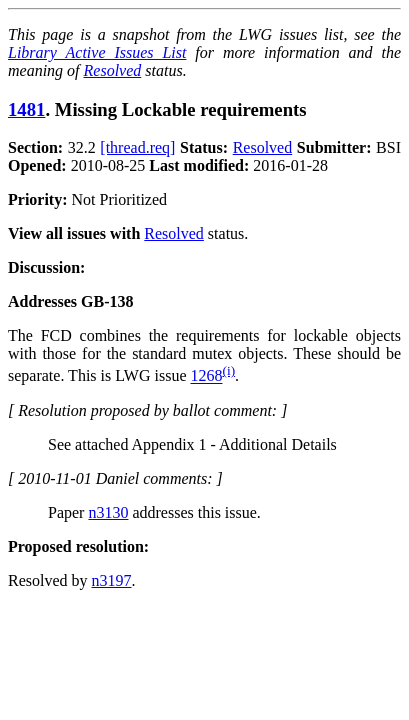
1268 (206, 376)
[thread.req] (137, 147)
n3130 (108, 512)
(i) (228, 370)
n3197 (112, 580)
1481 (26, 109)
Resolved (113, 70)
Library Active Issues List (97, 52)
